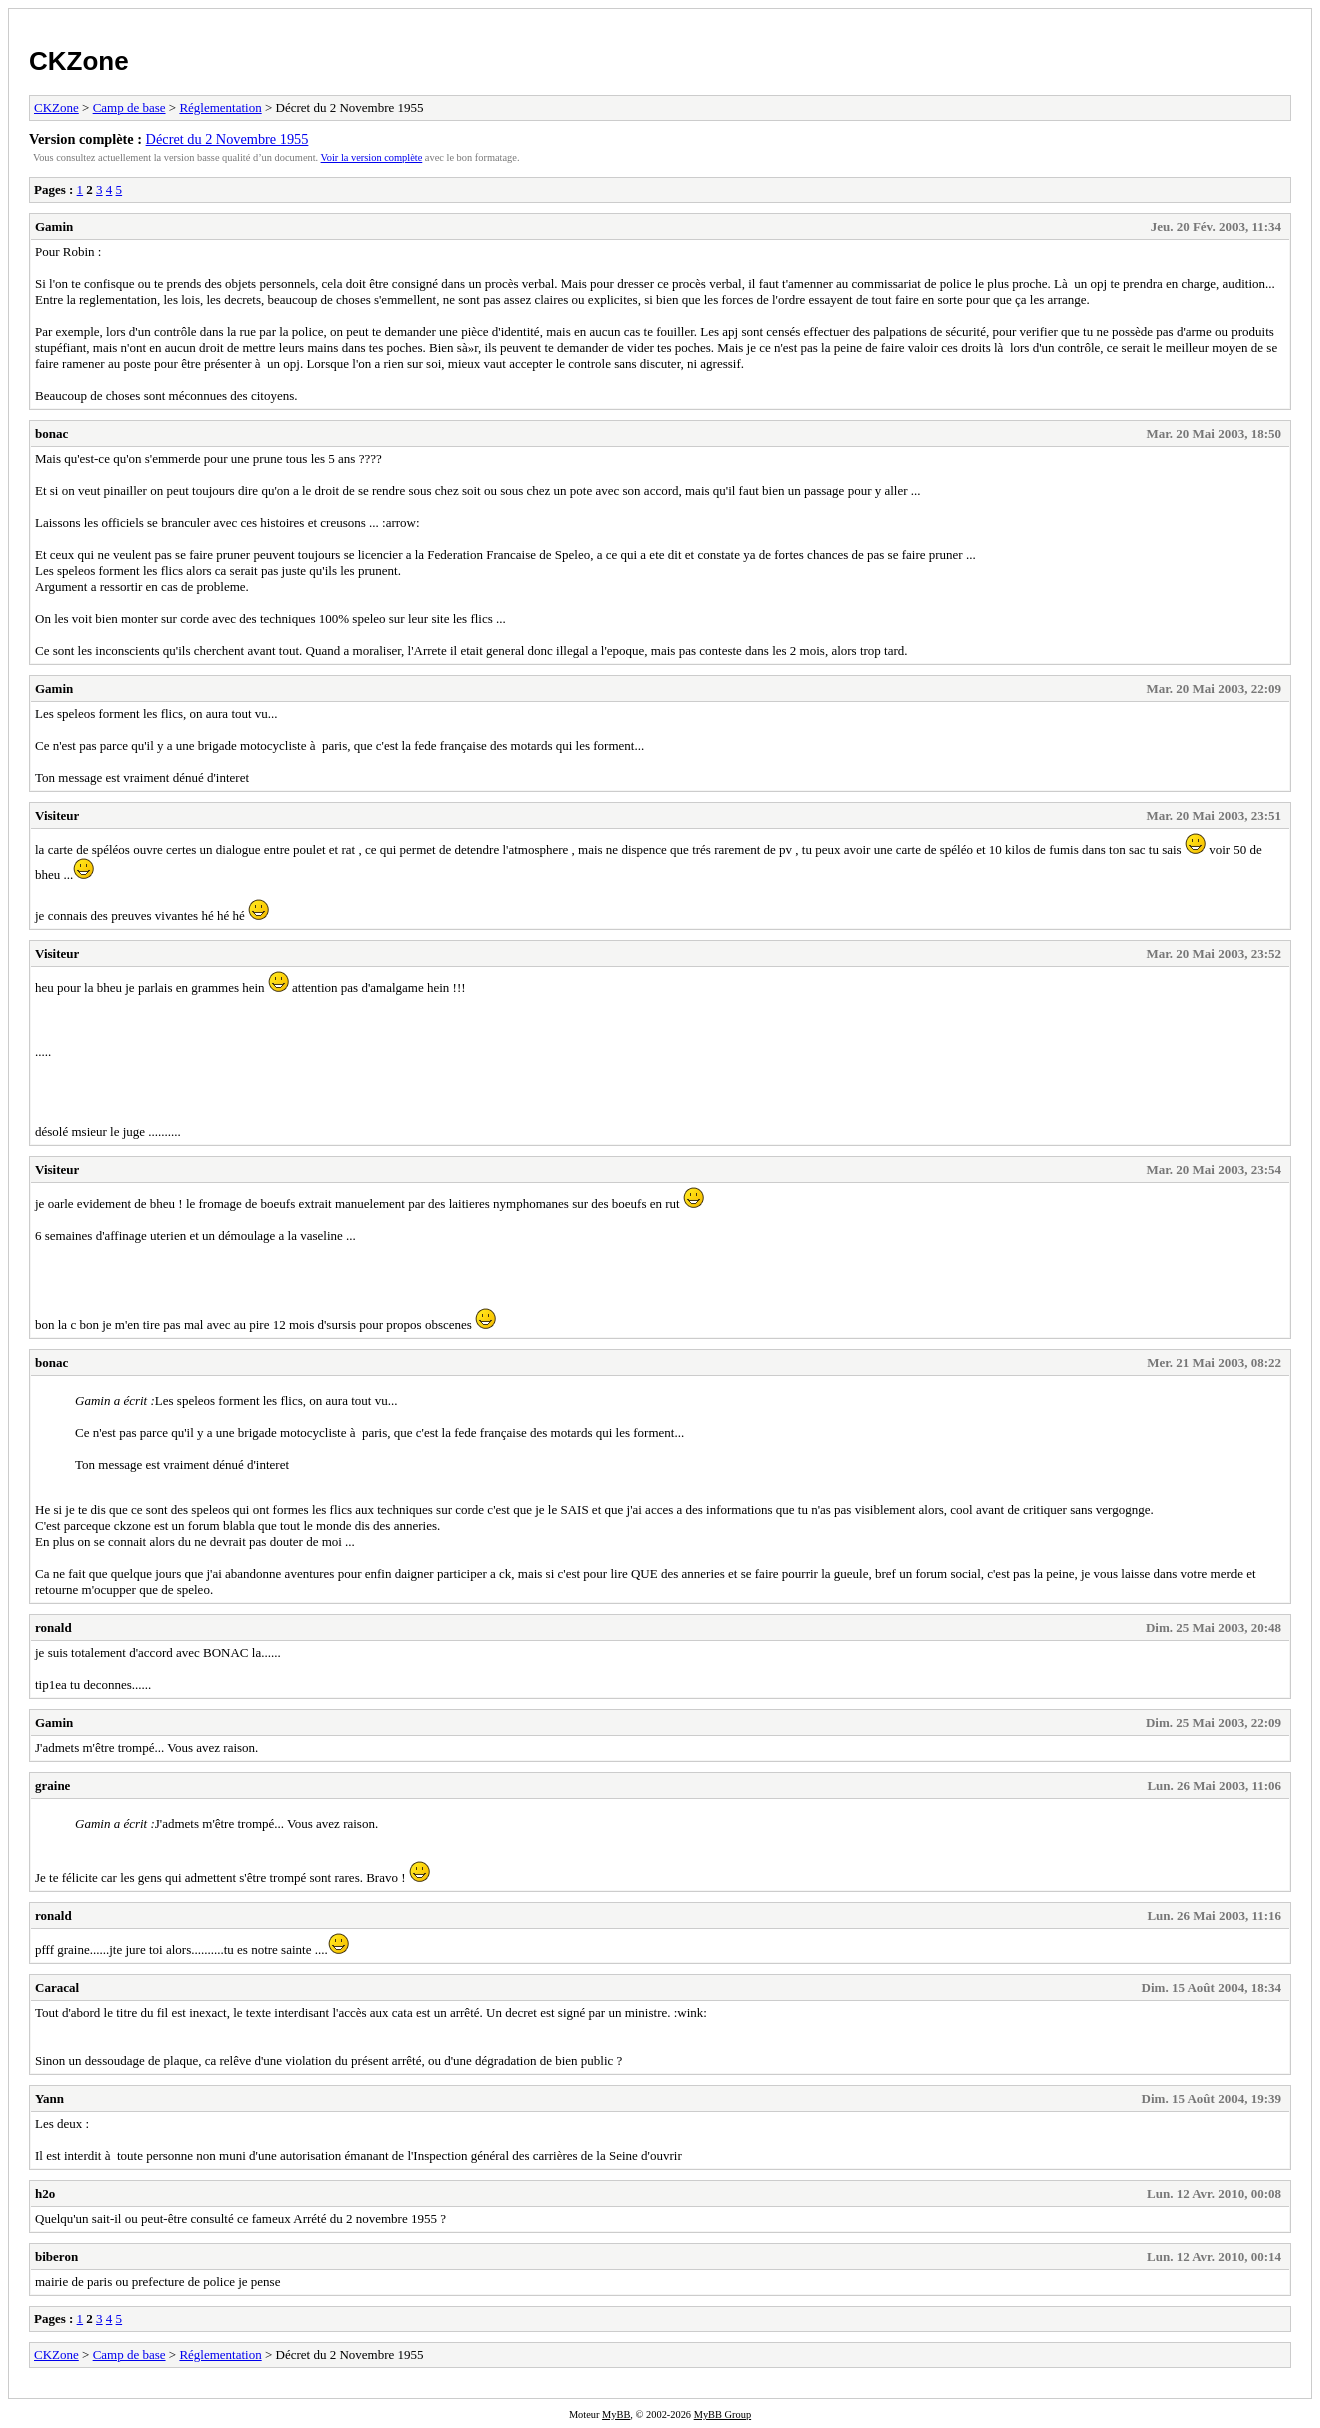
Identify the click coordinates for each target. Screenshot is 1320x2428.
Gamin (54, 226)
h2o (45, 2193)
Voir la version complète (372, 157)
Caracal (57, 1987)
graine (52, 1785)
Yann (49, 2098)
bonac (51, 433)
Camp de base (129, 107)
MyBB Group (722, 2414)
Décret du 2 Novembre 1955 (227, 139)
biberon (56, 2256)
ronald (53, 1627)
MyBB (616, 2414)
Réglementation (220, 107)
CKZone (79, 61)
